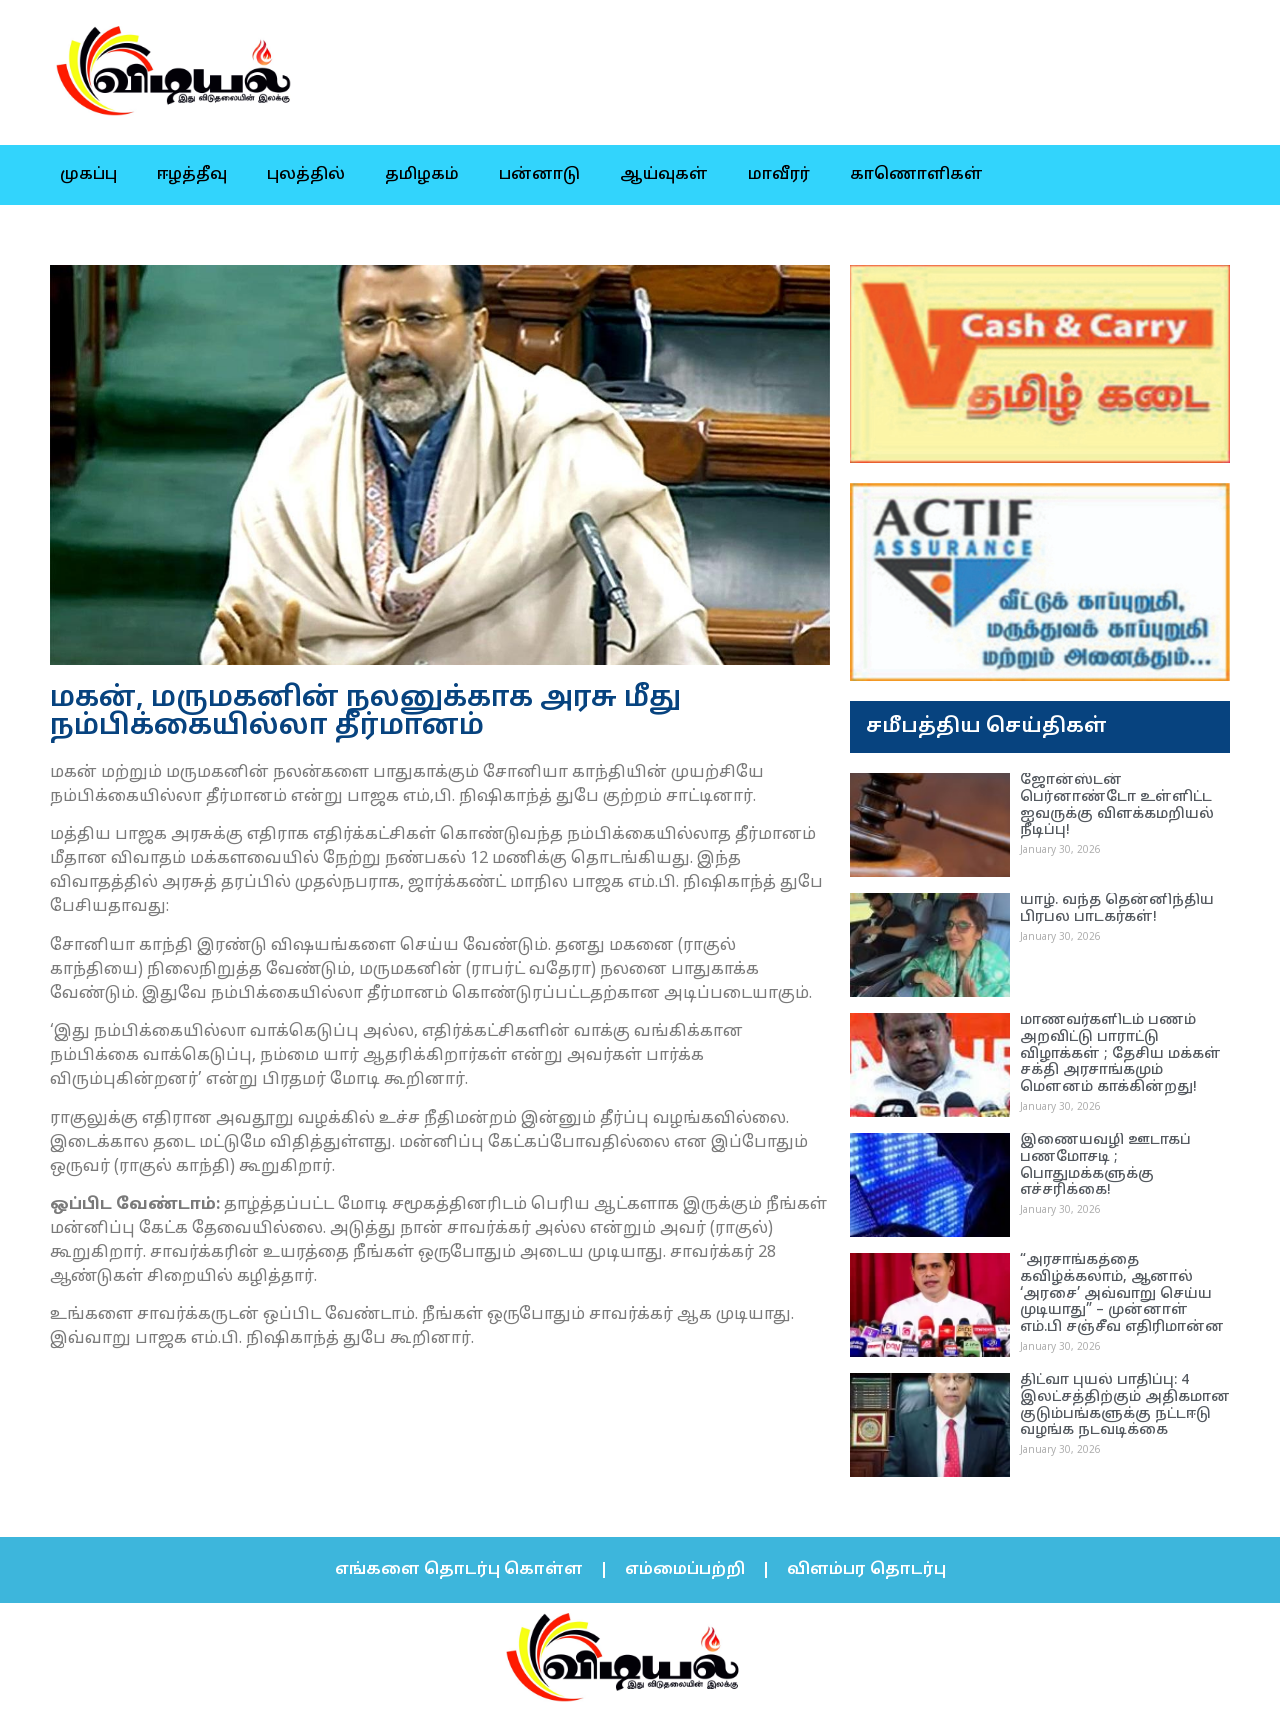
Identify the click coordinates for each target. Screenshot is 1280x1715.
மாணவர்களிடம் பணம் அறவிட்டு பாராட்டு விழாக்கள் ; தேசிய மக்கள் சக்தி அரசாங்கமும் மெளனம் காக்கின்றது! (1120, 1054)
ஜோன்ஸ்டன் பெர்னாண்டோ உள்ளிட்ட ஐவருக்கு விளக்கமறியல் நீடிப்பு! (1117, 805)
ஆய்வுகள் (664, 175)
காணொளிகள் (916, 175)
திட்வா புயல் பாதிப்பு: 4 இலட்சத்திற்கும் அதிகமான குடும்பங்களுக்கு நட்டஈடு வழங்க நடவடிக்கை (1125, 1405)
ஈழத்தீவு (192, 175)
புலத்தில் (306, 175)
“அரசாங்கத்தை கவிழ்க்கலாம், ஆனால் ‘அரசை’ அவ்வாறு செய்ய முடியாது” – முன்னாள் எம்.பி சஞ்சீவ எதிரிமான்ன (1122, 1294)
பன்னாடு (539, 175)
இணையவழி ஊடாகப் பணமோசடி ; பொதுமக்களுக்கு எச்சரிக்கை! (1105, 1165)
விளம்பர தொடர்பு (866, 1570)
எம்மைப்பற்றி (685, 1570)
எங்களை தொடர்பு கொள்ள (459, 1570)
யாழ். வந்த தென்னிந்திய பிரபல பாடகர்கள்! (1117, 909)
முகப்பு (88, 175)
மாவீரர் (779, 175)
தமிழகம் (422, 175)
